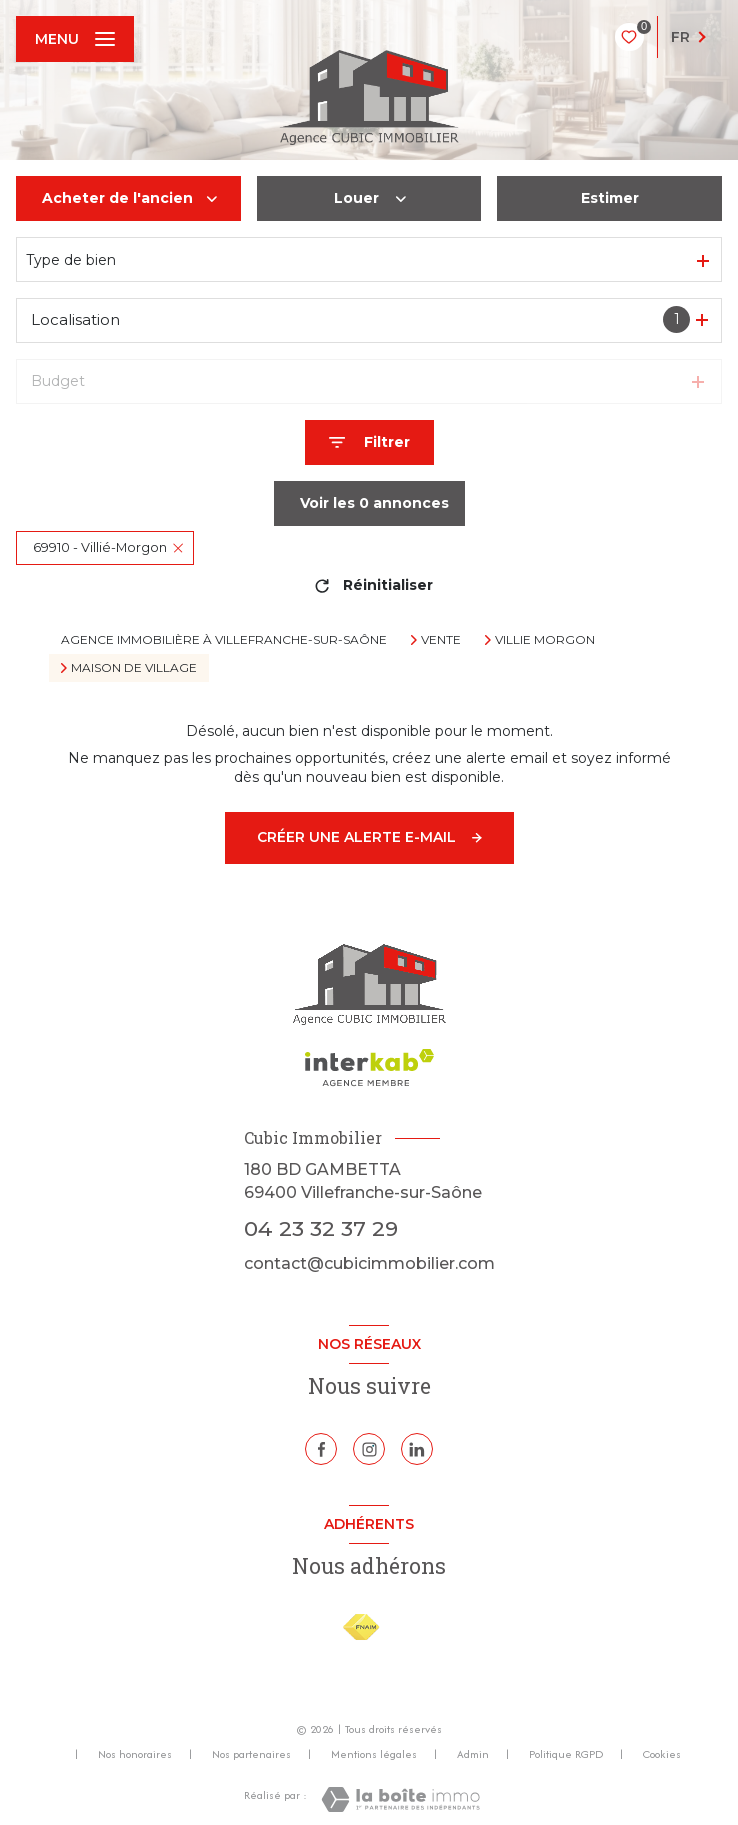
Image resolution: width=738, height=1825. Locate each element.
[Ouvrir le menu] (75, 39)
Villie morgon (545, 640)
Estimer (610, 198)
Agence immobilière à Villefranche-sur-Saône (224, 639)
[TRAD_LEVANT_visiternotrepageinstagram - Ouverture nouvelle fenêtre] (369, 1449)
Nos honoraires (135, 1754)
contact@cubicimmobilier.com (369, 1263)
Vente (441, 640)
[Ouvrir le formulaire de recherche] (369, 442)
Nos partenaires (251, 1754)
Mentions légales (374, 1754)
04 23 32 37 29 (321, 1228)
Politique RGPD (566, 1754)
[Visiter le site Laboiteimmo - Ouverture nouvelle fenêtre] (400, 1799)
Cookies (662, 1755)
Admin (473, 1754)
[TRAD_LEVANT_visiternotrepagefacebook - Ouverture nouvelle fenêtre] (321, 1449)
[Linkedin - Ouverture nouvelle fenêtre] (417, 1449)
